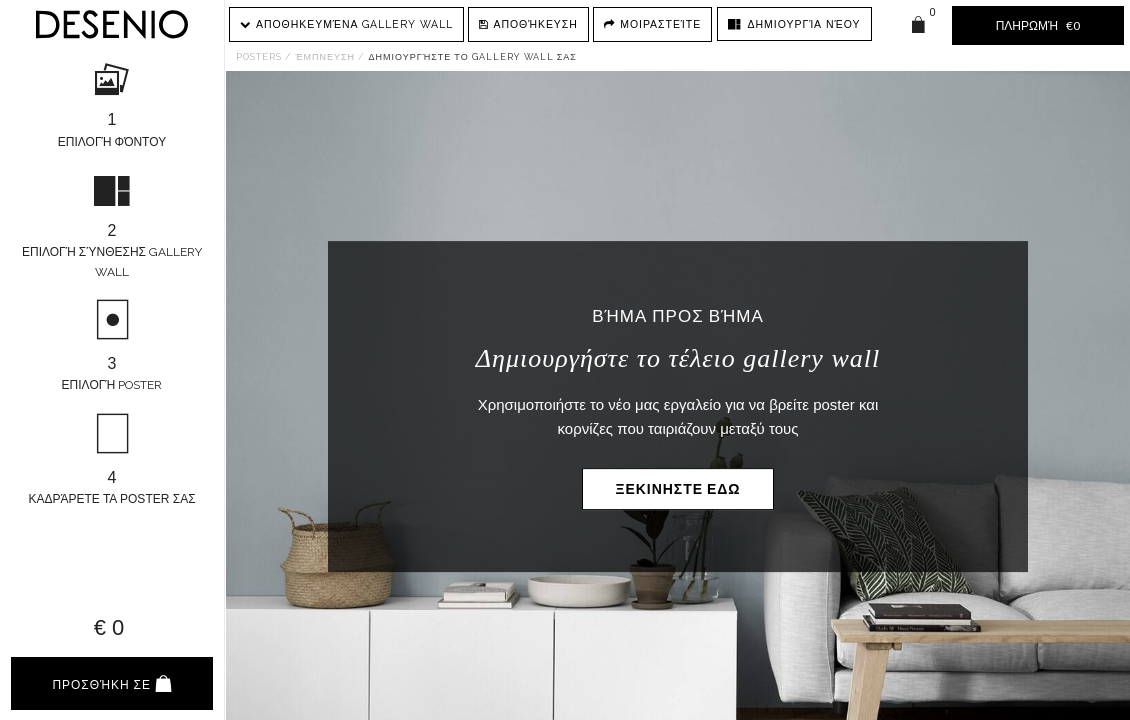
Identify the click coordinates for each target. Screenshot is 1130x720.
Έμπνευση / (329, 57)
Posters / (263, 57)
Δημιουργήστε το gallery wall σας (473, 57)
